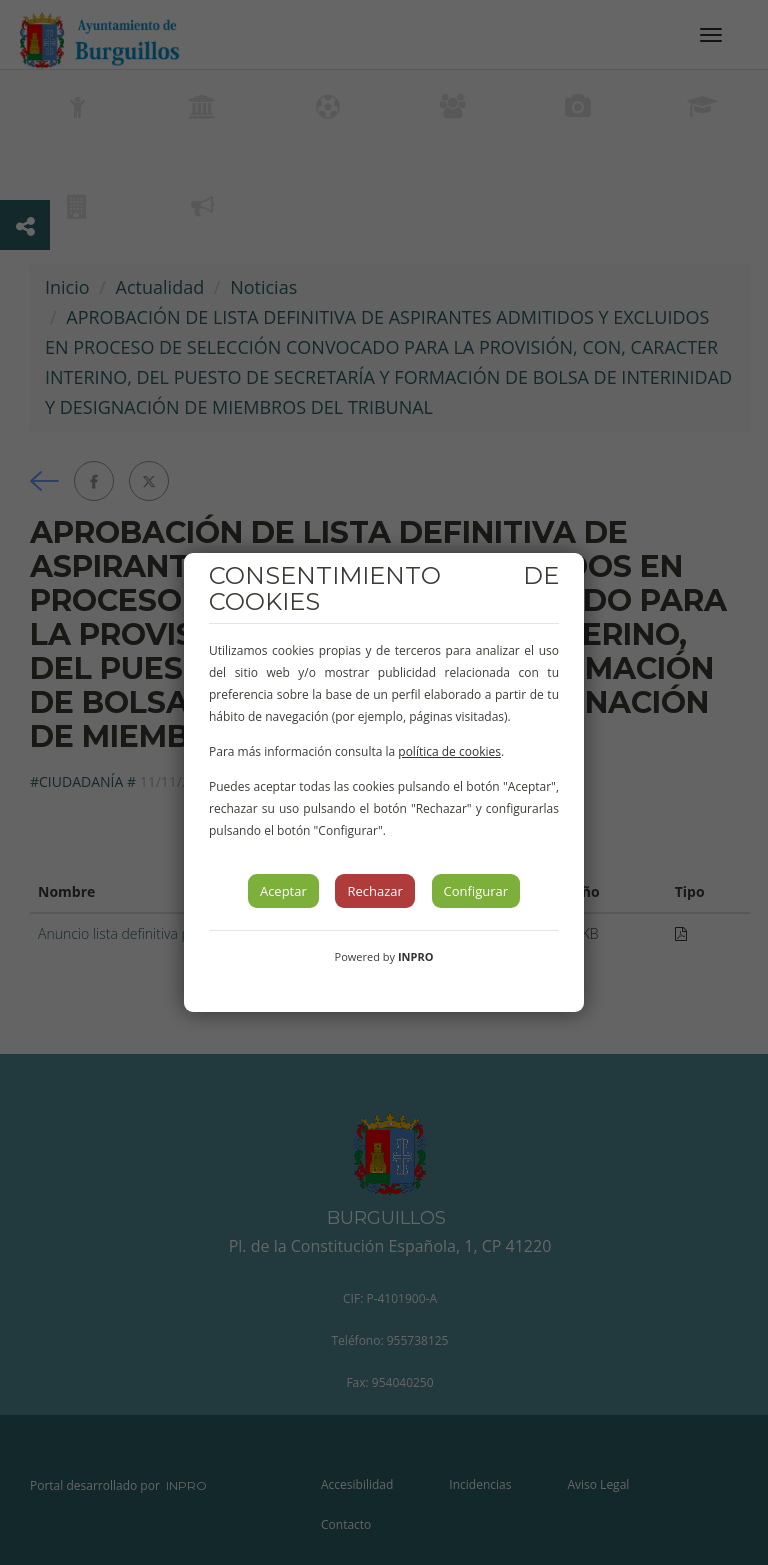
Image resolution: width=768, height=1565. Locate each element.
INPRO (416, 956)
